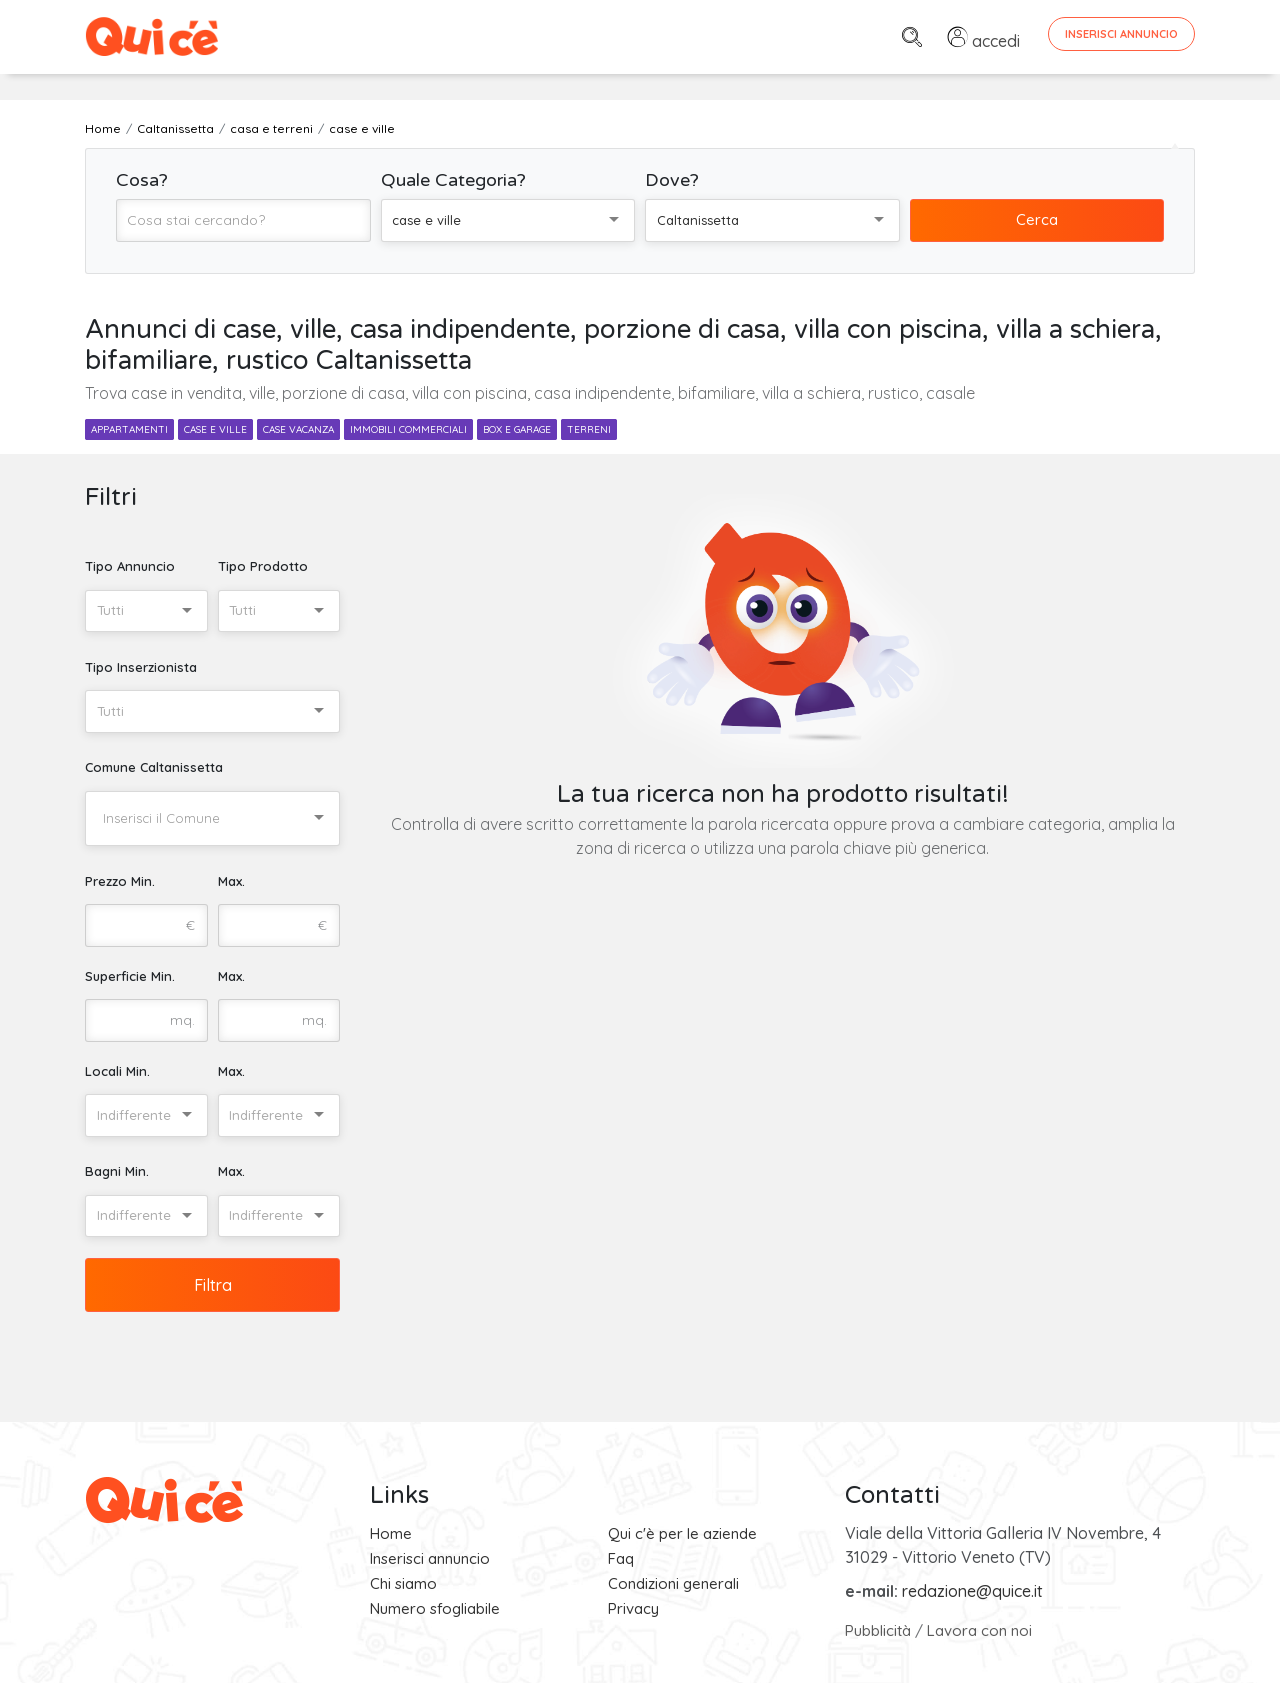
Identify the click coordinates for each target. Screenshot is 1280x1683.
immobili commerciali (408, 429)
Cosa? (142, 180)
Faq (621, 1558)
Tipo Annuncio (130, 566)
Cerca (1037, 219)
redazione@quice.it (972, 1591)
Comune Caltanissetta (154, 767)
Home (391, 1533)
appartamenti (129, 429)
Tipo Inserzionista (141, 667)
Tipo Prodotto (263, 566)
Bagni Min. (117, 1171)
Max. (231, 881)
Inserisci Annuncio (1121, 34)
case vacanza (298, 429)
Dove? (672, 180)
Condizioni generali (673, 1583)
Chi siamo (403, 1583)
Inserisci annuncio (430, 1558)
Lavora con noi (979, 1630)
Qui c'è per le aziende (682, 1533)
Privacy (633, 1608)
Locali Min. (117, 1071)
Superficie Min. (130, 976)
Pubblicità (878, 1630)
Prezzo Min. (120, 881)
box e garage (517, 429)
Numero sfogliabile (435, 1608)
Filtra (213, 1285)
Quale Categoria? (453, 180)
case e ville (215, 429)
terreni (589, 429)
